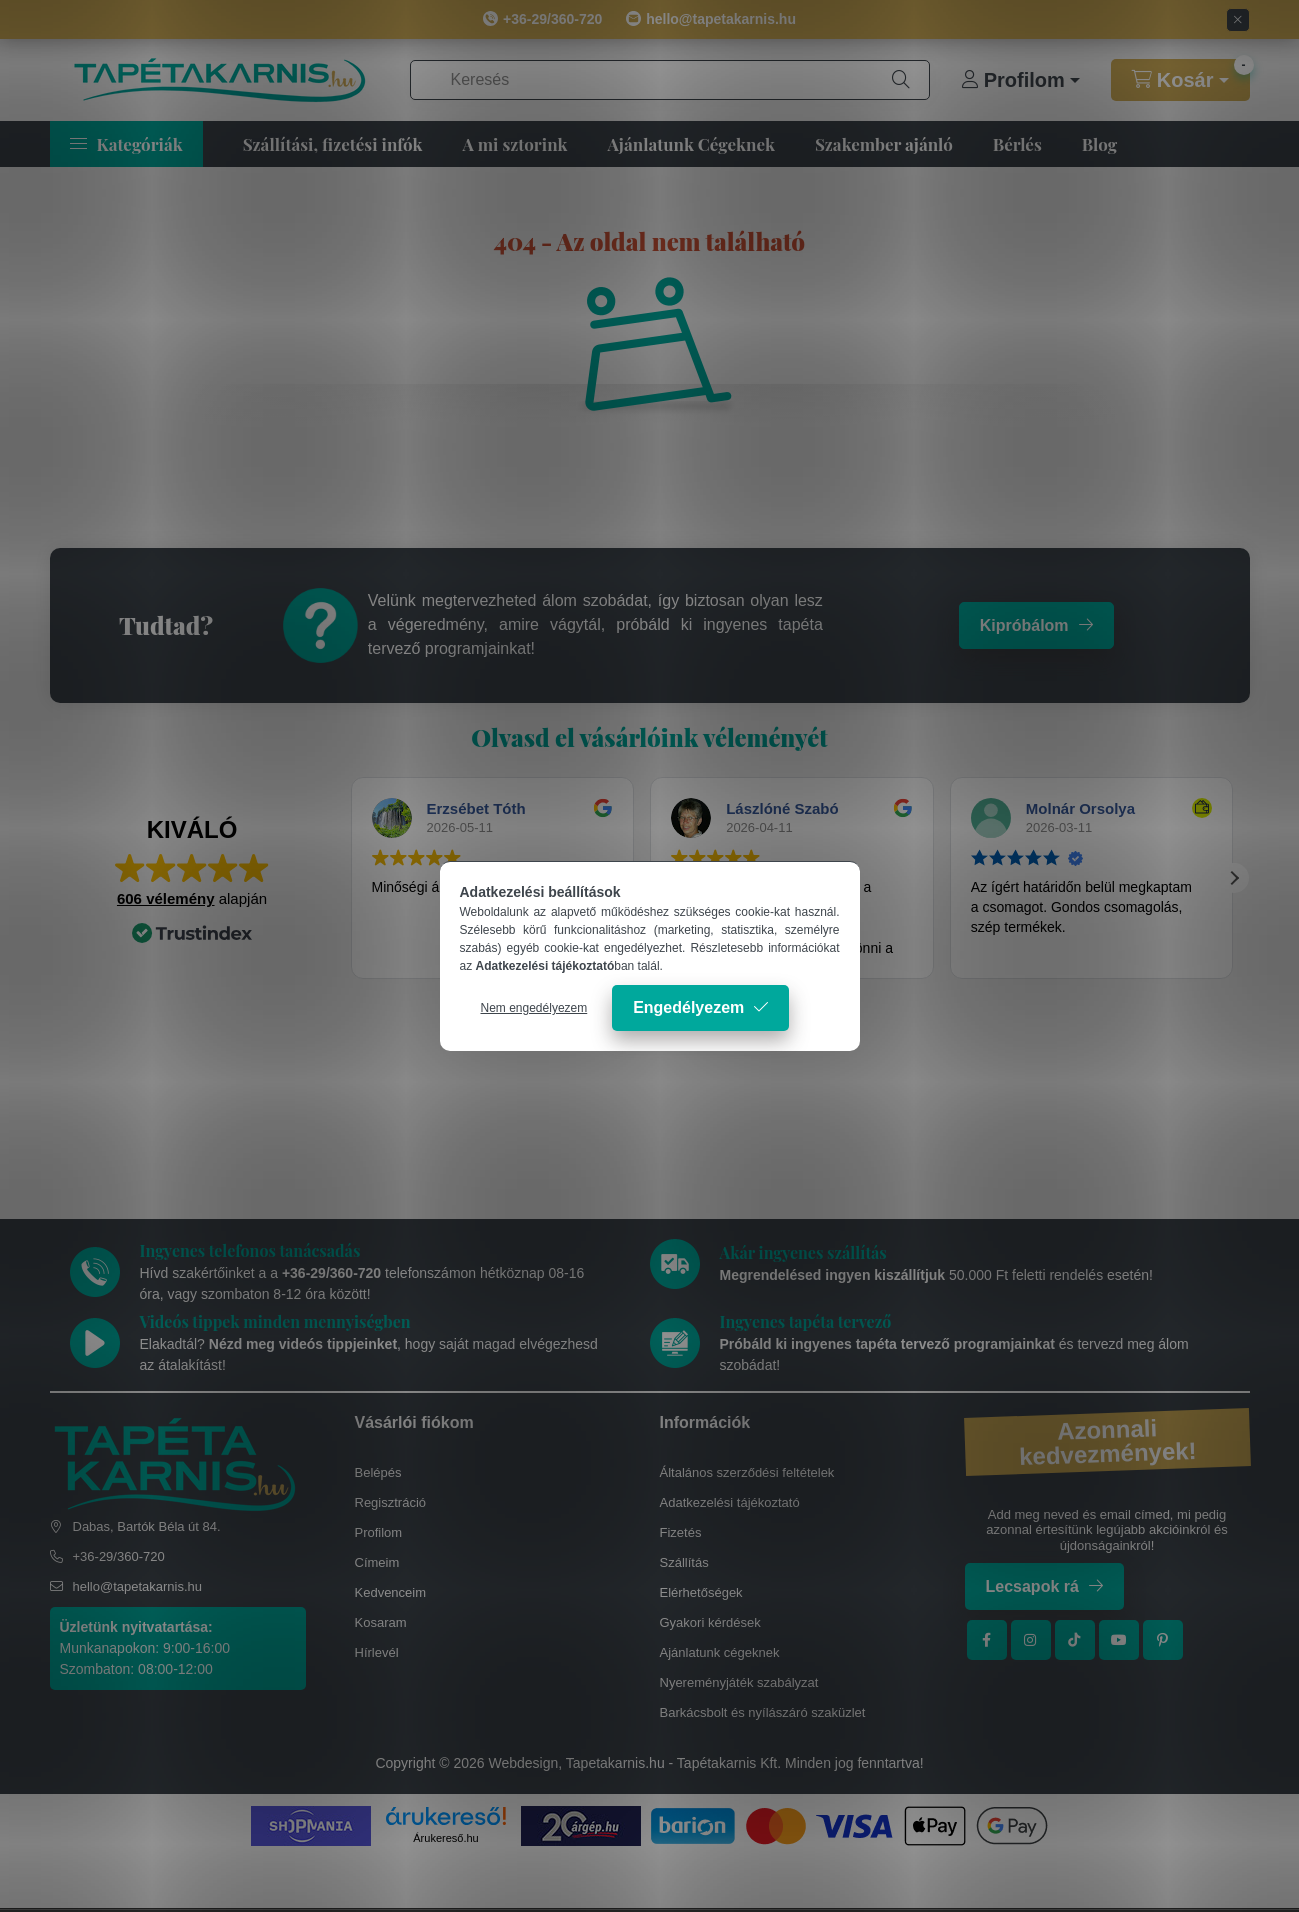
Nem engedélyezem (534, 1008)
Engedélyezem (688, 1007)
